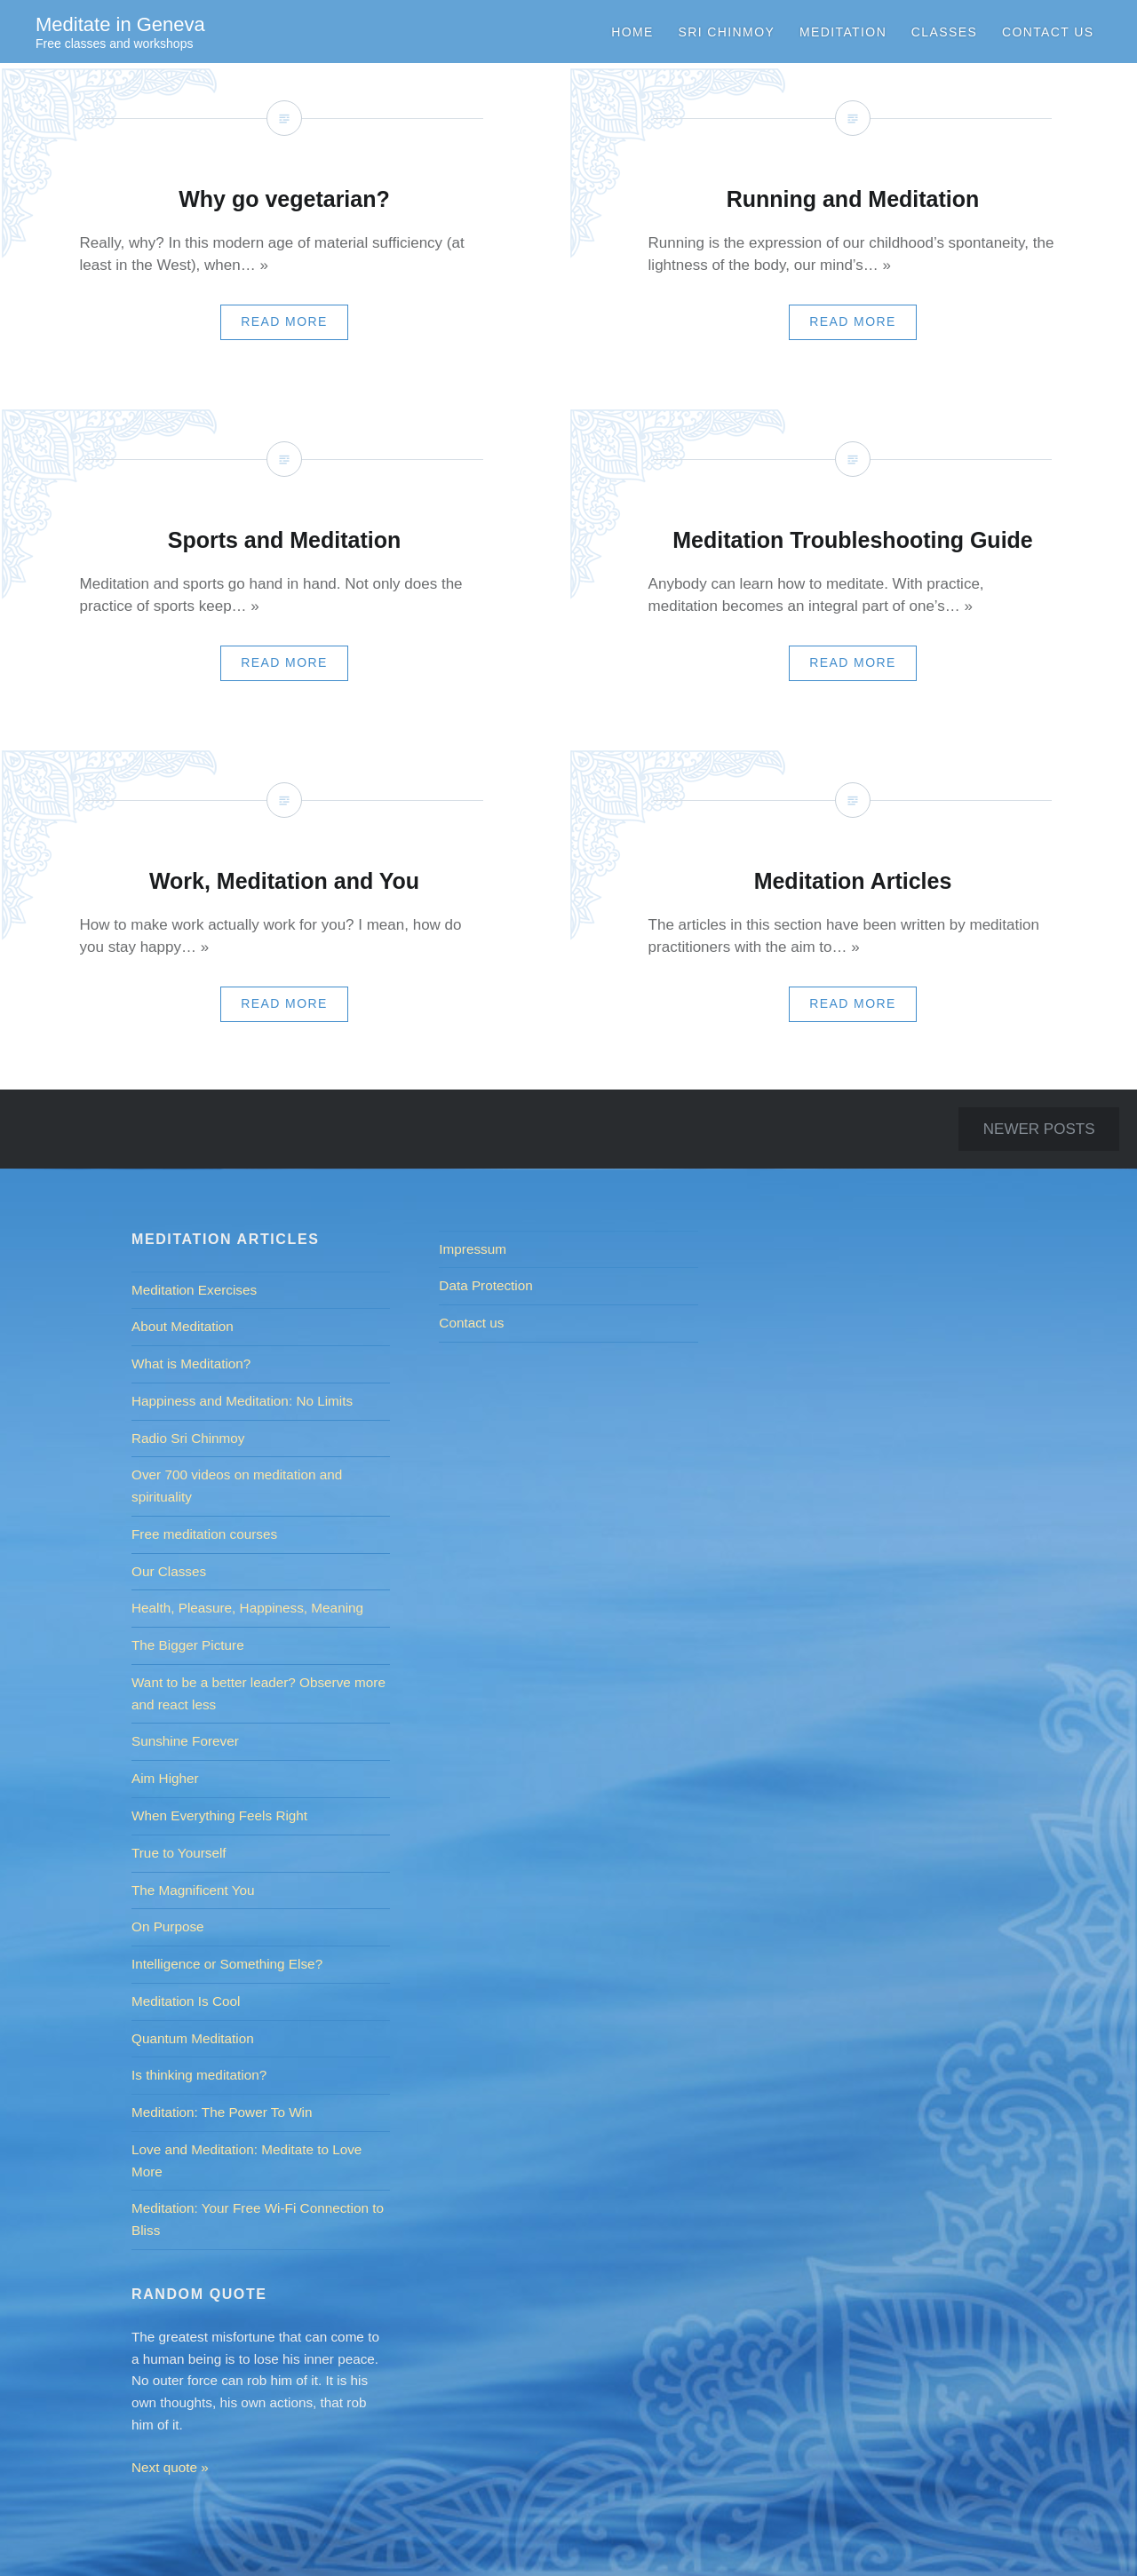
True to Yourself (179, 1852)
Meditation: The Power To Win (222, 2112)
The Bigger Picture (187, 1645)
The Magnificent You (193, 1890)
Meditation (843, 32)
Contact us (1048, 32)
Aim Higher (165, 1778)
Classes (944, 32)
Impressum (472, 1248)
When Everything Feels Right (219, 1815)
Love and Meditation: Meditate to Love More (246, 2160)
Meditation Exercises (194, 1289)
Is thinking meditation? (198, 2074)
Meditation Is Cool (185, 2001)
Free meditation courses (204, 1534)
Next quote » (170, 2467)
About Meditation (182, 1326)
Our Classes (168, 1571)
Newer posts (1039, 1129)
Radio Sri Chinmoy (188, 1438)
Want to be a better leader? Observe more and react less (258, 1693)
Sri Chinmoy (726, 32)
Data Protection (485, 1285)
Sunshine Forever (185, 1740)
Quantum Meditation (192, 2038)
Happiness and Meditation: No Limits (242, 1400)
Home (632, 32)
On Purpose (167, 1926)
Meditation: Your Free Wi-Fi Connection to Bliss (257, 2219)
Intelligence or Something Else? (226, 1963)
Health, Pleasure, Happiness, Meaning (247, 1607)
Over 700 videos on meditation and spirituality (236, 1485)
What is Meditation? (190, 1363)
